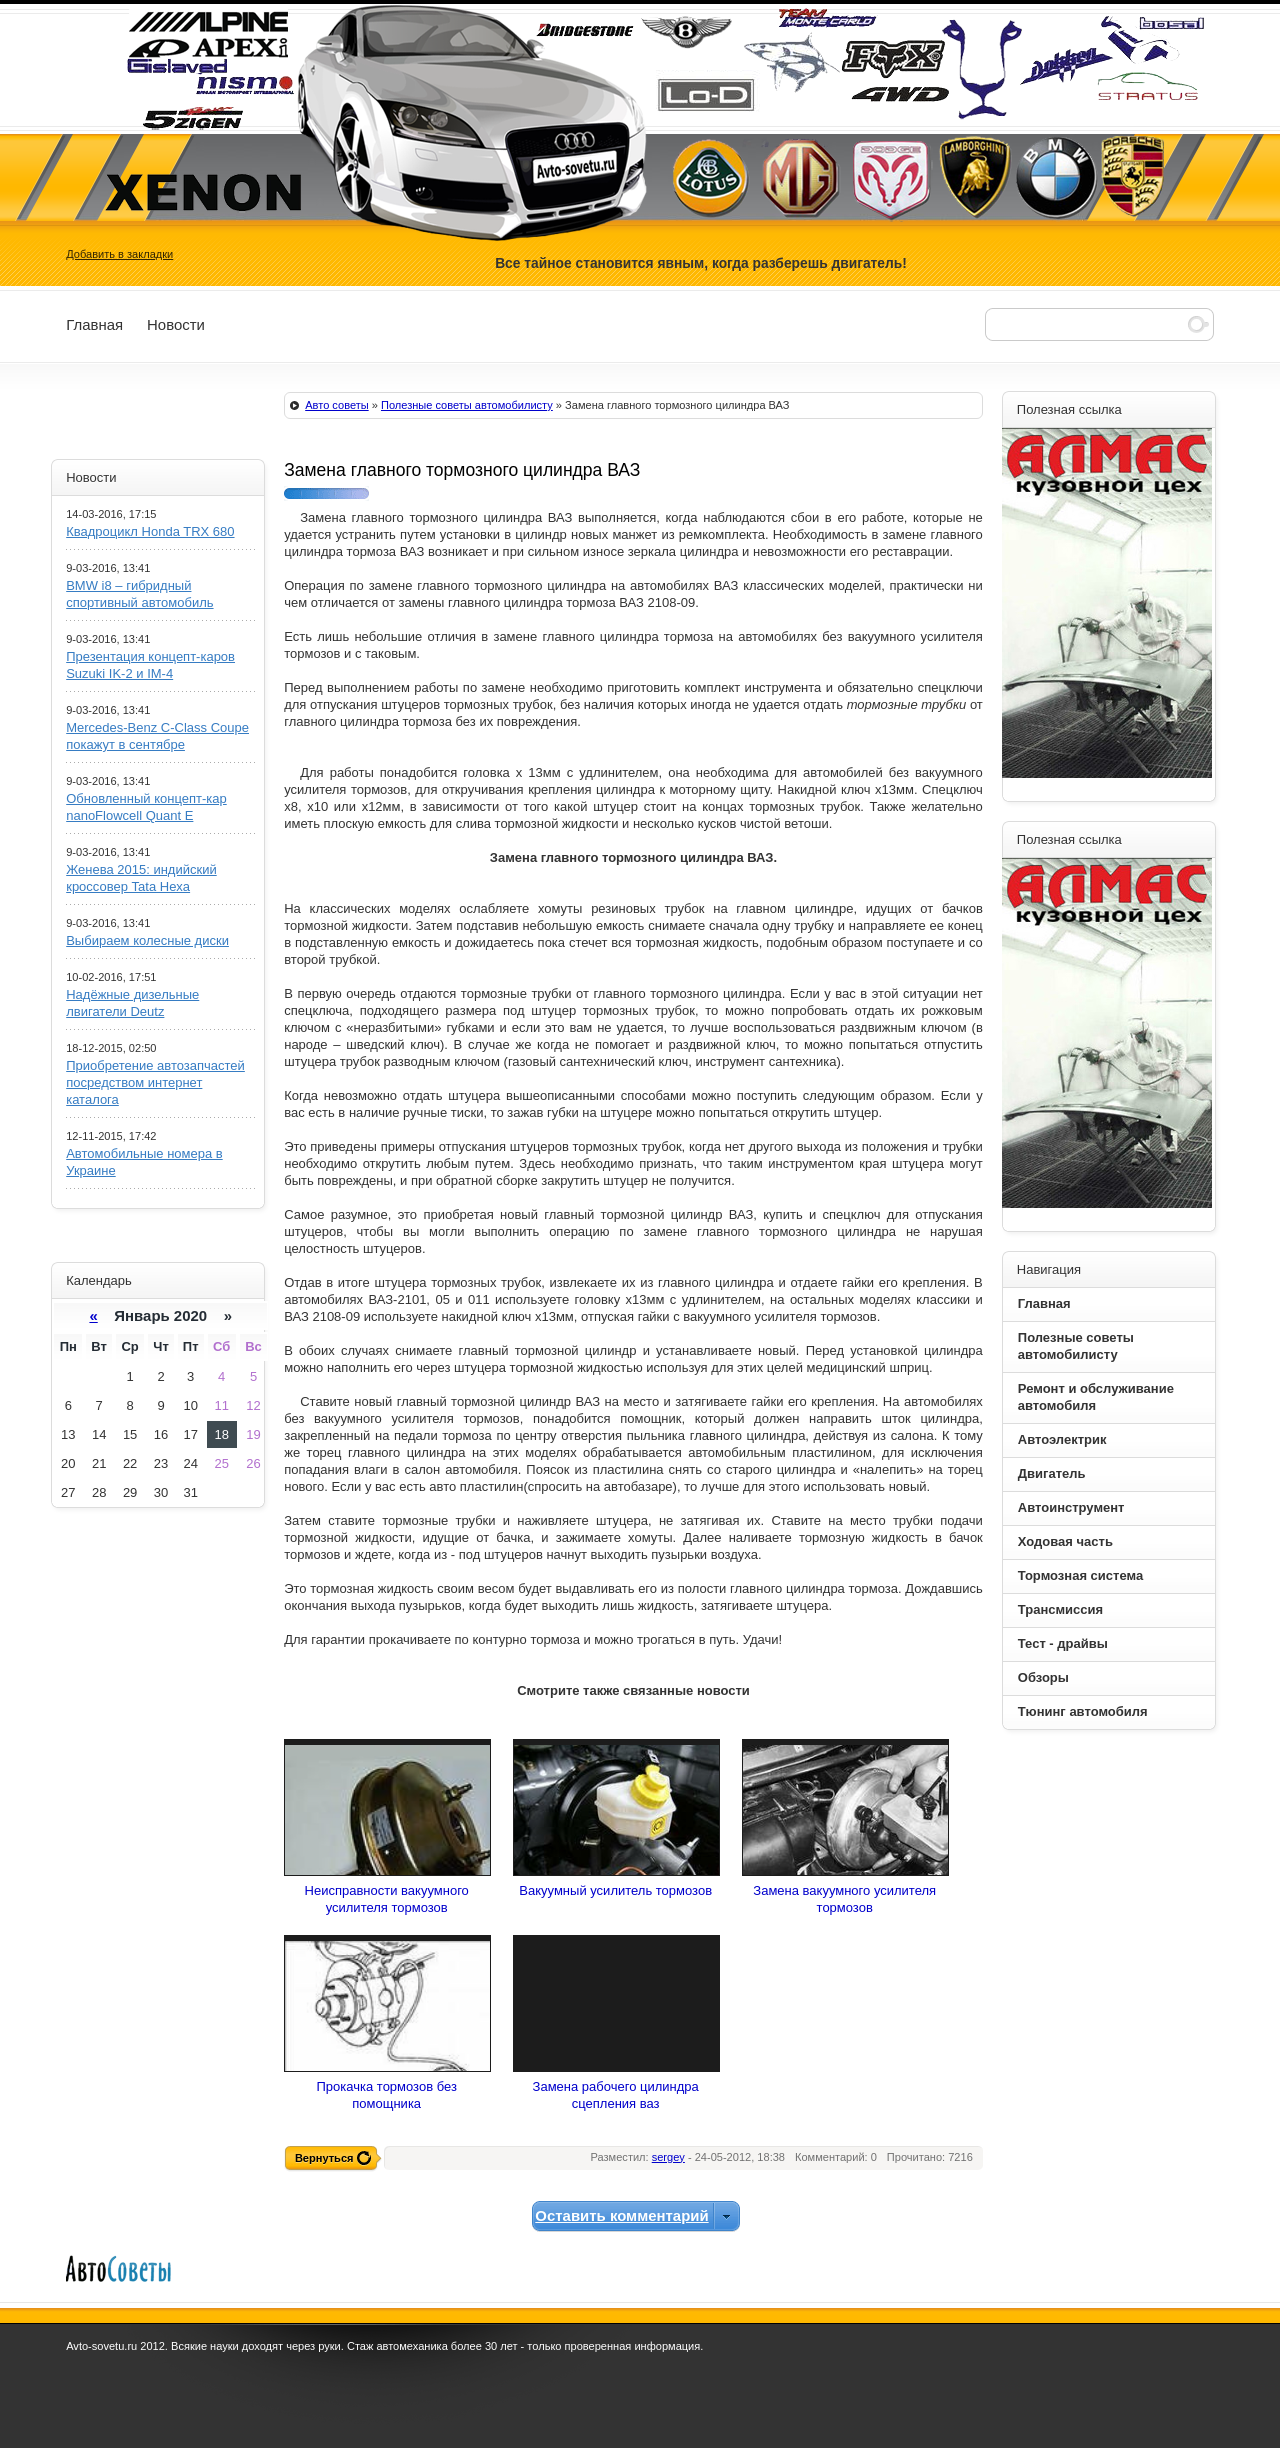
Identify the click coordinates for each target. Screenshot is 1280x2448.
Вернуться (324, 2158)
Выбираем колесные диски (147, 940)
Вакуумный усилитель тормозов (615, 1890)
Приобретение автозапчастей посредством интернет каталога (155, 1082)
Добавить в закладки (119, 254)
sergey (668, 2157)
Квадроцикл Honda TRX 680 (150, 531)
